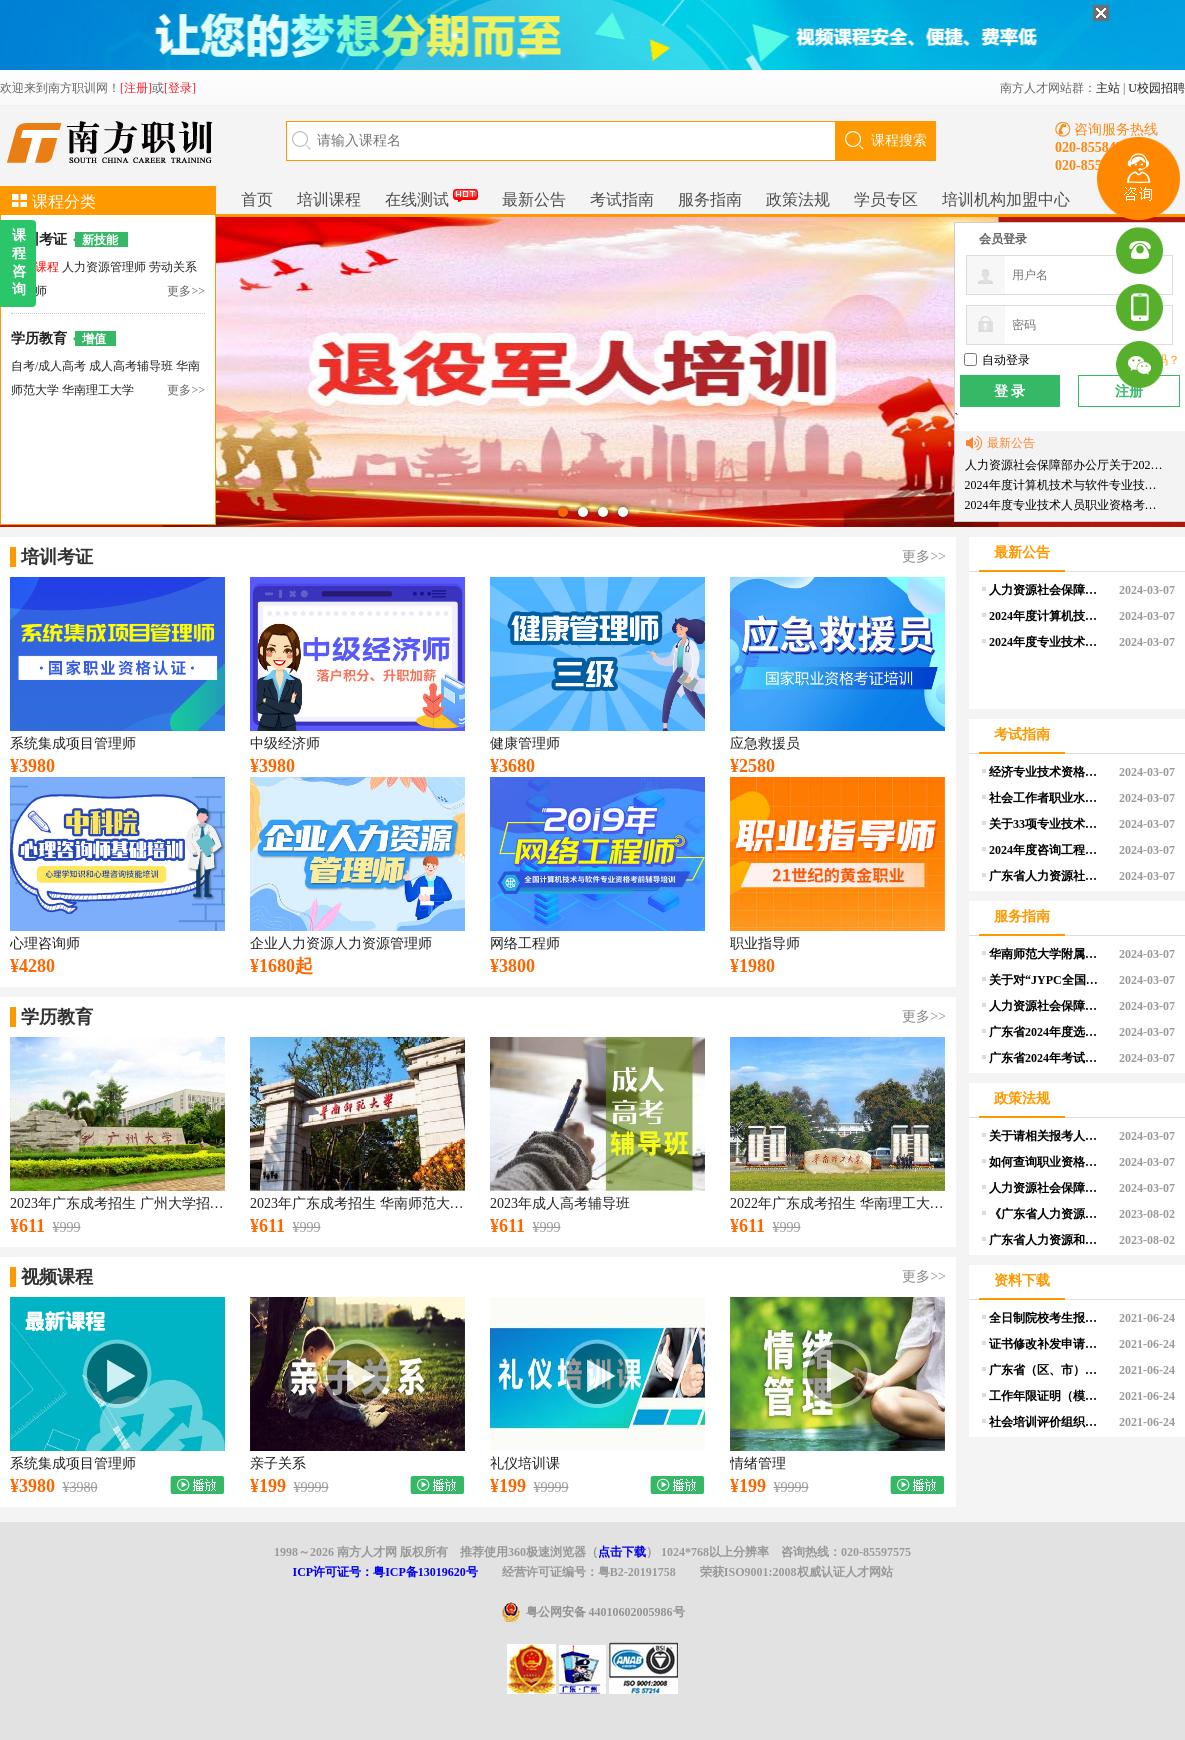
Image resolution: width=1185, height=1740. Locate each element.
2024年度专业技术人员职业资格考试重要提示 (1066, 505)
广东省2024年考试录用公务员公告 (1046, 1058)
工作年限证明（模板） (1046, 1396)
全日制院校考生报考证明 (1046, 1318)
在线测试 (431, 197)
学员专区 (886, 199)
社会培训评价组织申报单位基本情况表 (1046, 1422)
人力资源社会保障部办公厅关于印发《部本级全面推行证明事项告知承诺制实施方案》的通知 (1046, 1188)
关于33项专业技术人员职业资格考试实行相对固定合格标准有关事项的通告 (1046, 824)
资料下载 (1022, 1280)
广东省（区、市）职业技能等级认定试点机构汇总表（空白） (1046, 1370)
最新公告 (534, 199)
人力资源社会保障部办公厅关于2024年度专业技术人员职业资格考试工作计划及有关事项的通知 (1066, 465)
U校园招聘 (1156, 88)
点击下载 (622, 1552)
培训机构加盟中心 (1006, 199)
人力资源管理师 (105, 267)
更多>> (186, 291)
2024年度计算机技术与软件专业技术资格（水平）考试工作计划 (1066, 485)
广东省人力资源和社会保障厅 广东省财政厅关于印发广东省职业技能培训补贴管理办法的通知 (1046, 1240)
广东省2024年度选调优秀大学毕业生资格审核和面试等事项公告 (1046, 1032)
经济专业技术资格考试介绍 (1046, 772)
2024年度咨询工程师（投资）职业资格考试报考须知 (1046, 850)
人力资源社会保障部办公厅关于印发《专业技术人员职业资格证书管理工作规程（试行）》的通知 (1046, 1006)
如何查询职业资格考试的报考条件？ (1046, 1162)
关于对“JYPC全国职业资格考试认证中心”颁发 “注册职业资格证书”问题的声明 (1046, 980)
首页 (257, 199)
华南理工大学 (98, 390)
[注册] (136, 88)
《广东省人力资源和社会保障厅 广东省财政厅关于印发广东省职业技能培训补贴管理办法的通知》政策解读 (1046, 1214)
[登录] (180, 88)
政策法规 (798, 199)
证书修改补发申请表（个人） (1046, 1344)
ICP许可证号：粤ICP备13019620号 (384, 1572)
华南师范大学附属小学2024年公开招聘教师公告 (1046, 954)
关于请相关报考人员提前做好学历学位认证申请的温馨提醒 (1046, 1136)
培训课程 (329, 199)
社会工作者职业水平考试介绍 (1046, 798)
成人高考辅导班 (132, 366)
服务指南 (710, 199)
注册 (1129, 391)
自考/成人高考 (48, 366)
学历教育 (39, 338)
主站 (1108, 88)
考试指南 (622, 199)
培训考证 (39, 239)
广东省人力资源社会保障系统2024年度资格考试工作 (1046, 876)
